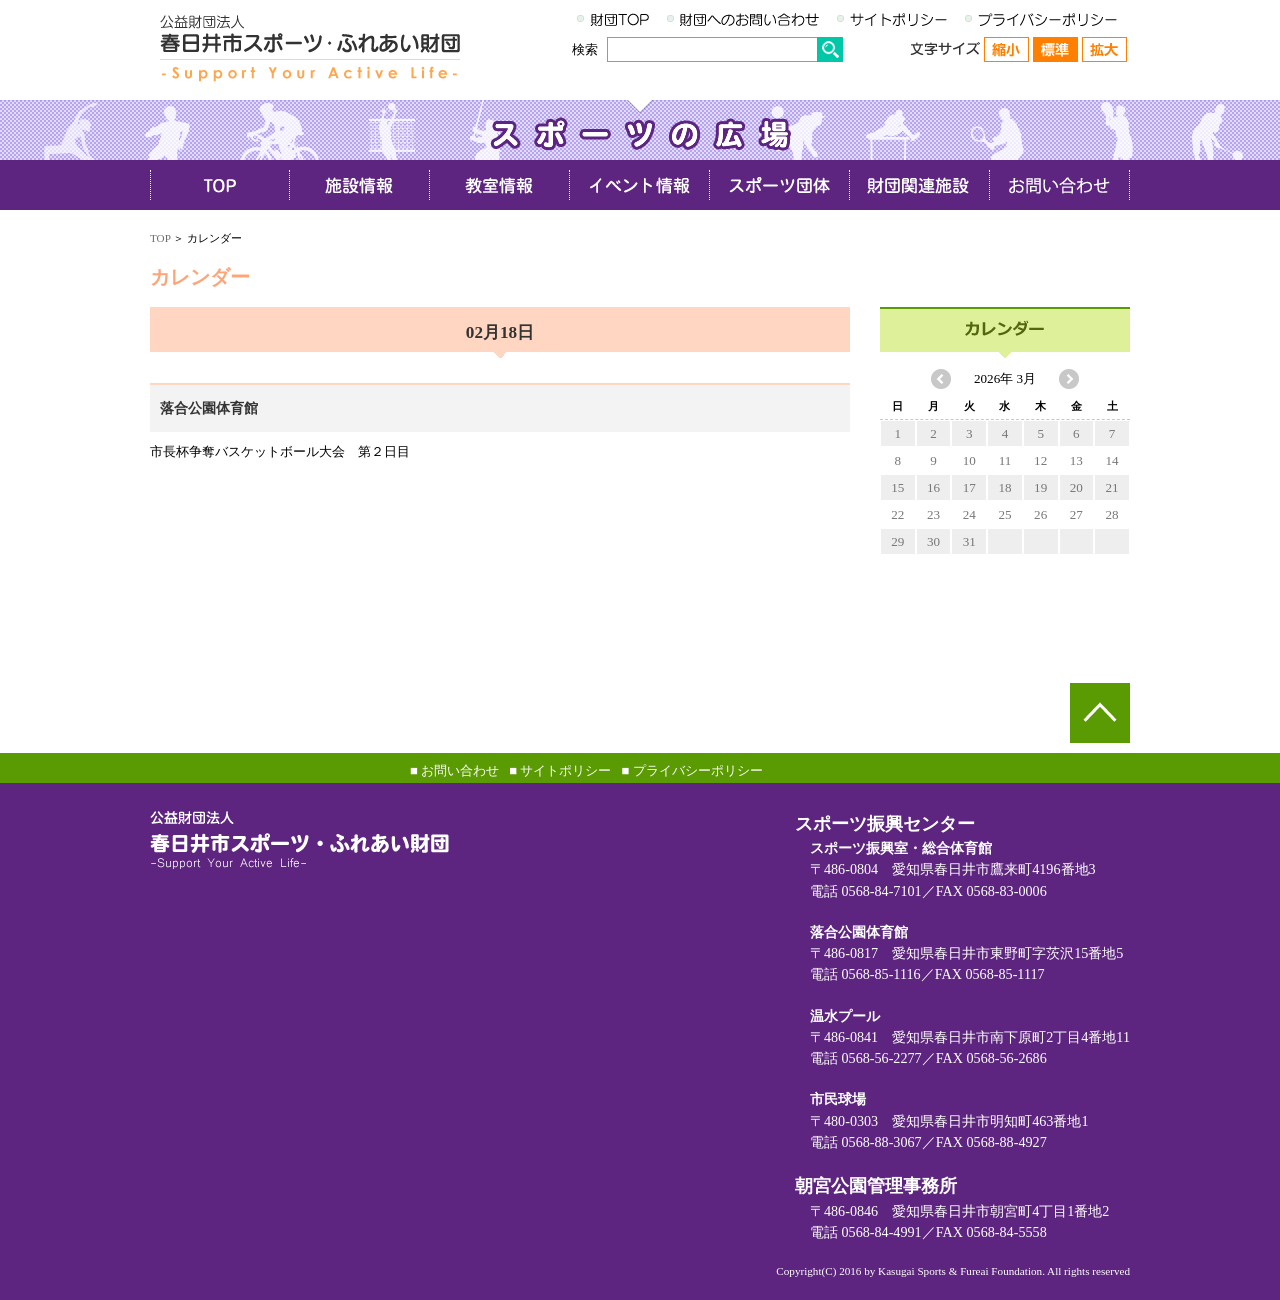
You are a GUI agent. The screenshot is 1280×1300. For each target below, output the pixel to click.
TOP (160, 238)
